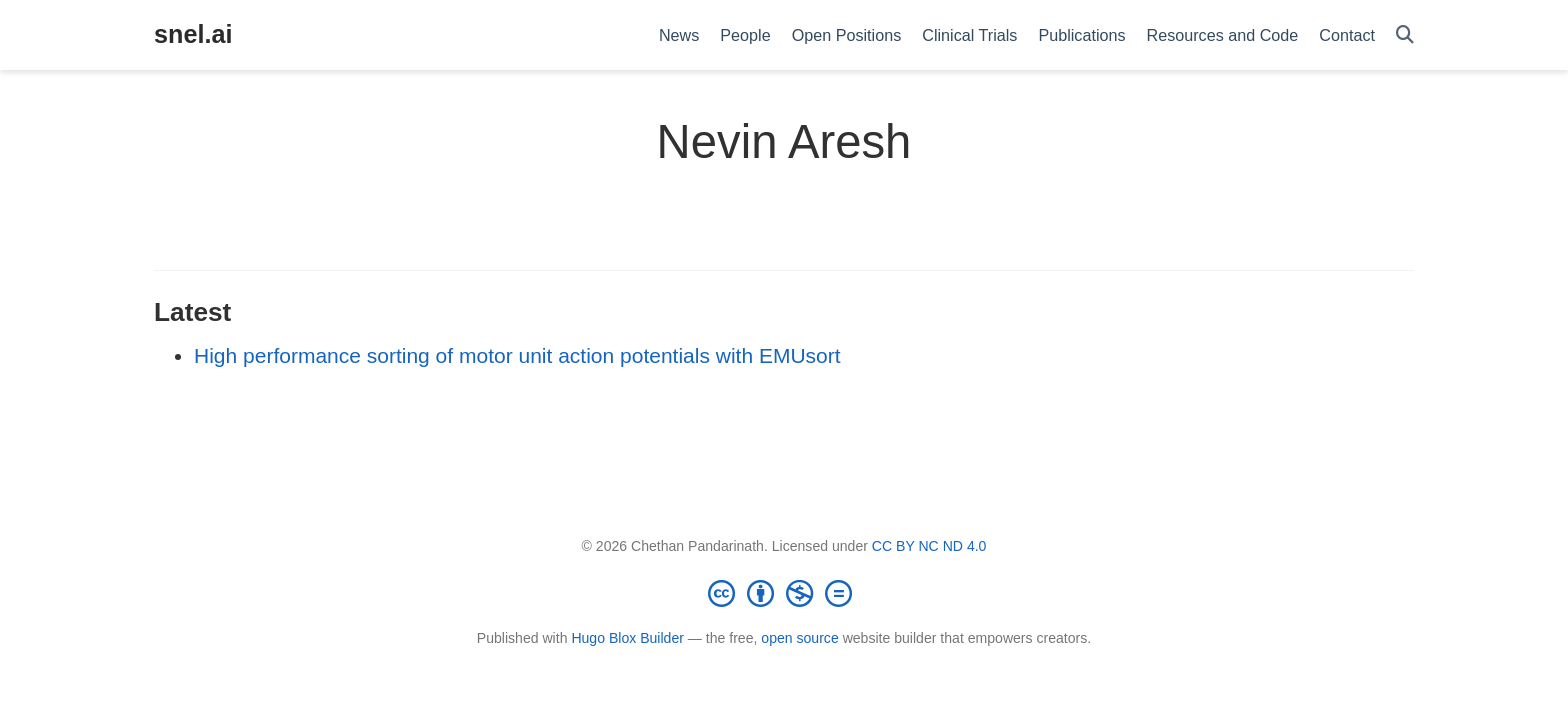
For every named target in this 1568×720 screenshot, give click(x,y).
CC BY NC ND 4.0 (929, 546)
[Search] (1405, 35)
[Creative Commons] (784, 593)
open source (799, 638)
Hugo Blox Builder (627, 638)
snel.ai (193, 34)
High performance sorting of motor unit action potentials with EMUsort (517, 355)
